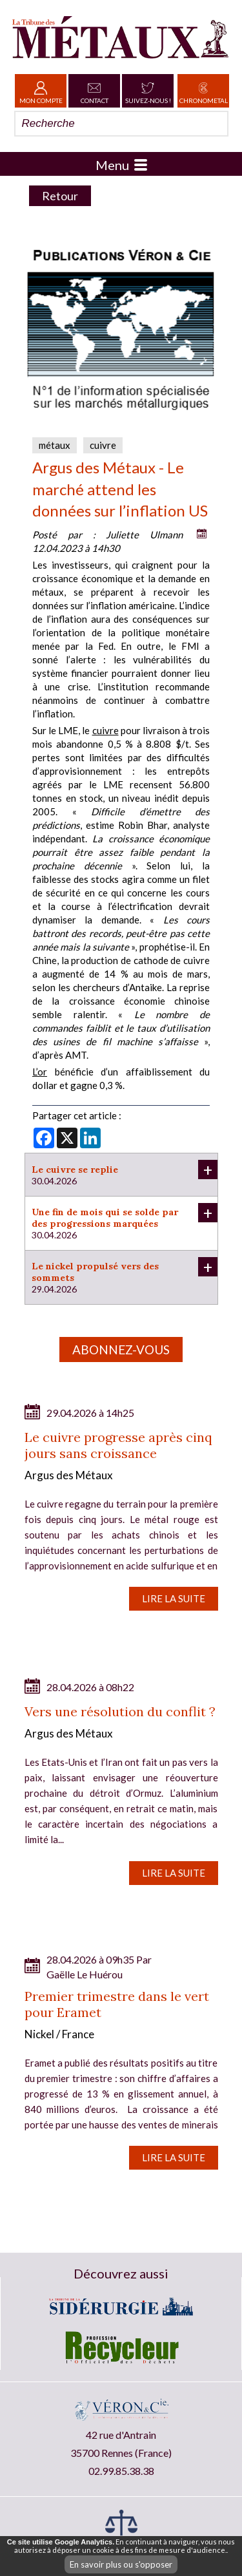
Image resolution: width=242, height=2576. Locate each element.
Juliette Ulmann (144, 534)
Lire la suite (173, 1598)
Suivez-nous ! (148, 90)
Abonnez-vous (121, 1349)
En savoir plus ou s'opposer (121, 2564)
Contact (94, 90)
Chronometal (203, 90)
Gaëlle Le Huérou (84, 1974)
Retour (60, 196)
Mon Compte (41, 90)
